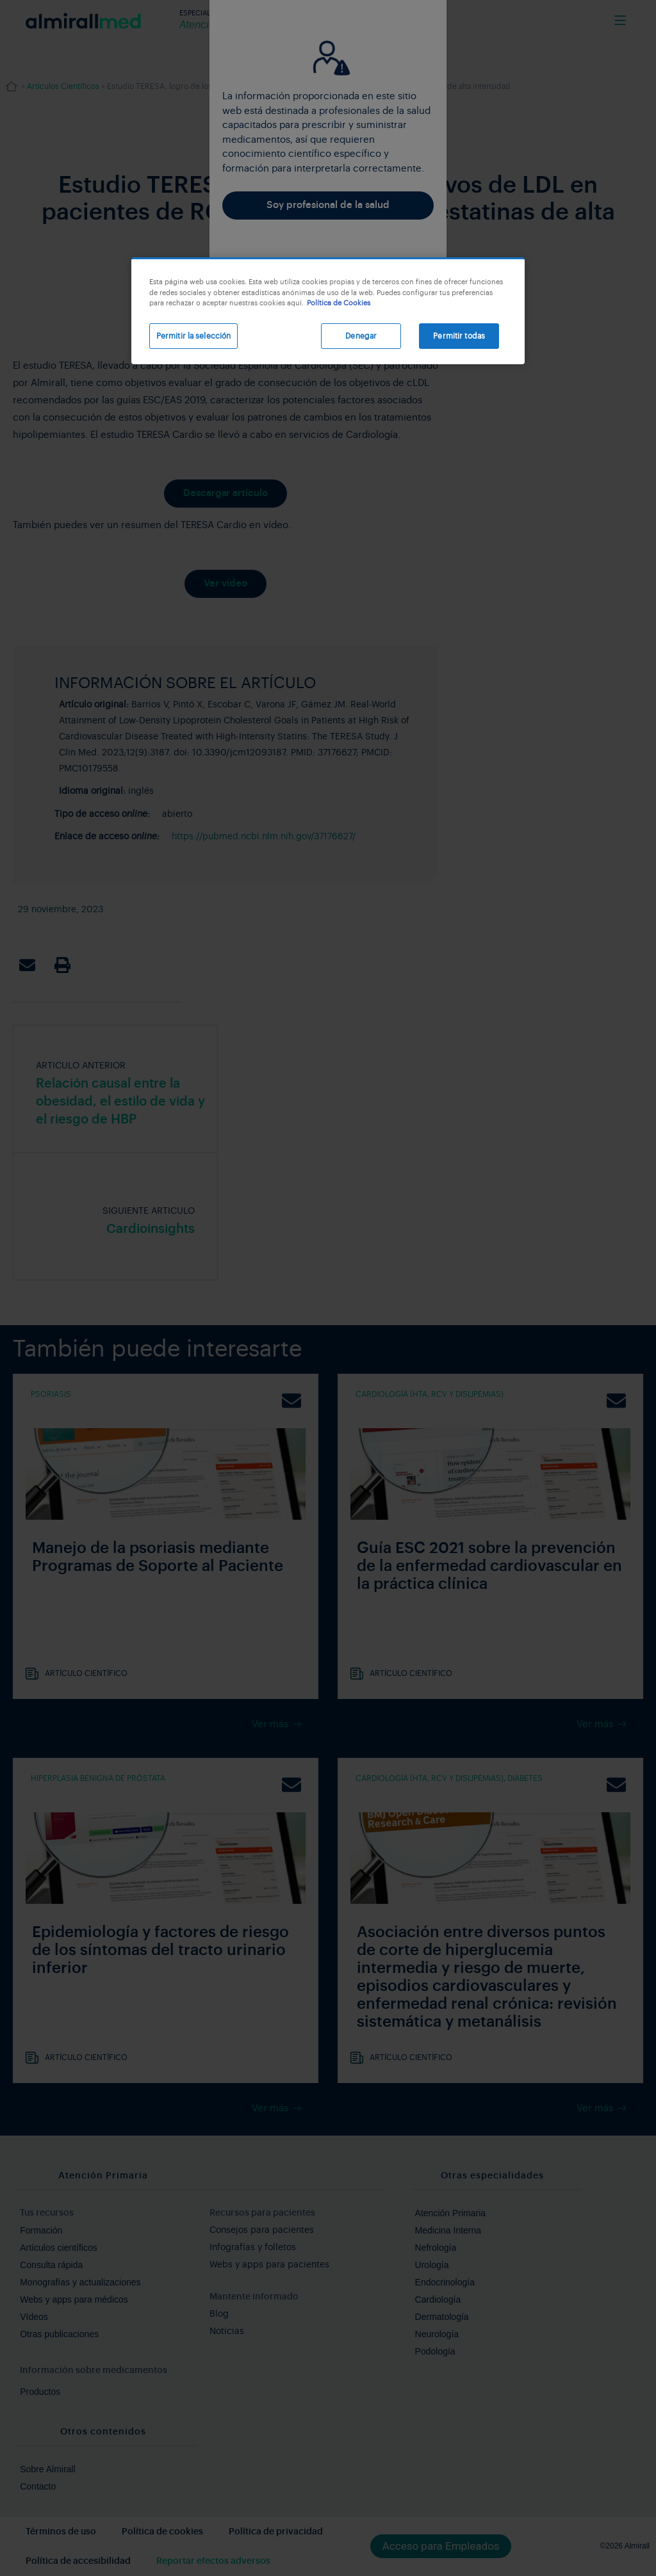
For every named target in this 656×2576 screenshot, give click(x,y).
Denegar (361, 336)
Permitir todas (459, 336)
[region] (328, 310)
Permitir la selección (193, 336)
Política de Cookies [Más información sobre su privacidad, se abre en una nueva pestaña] (338, 303)
